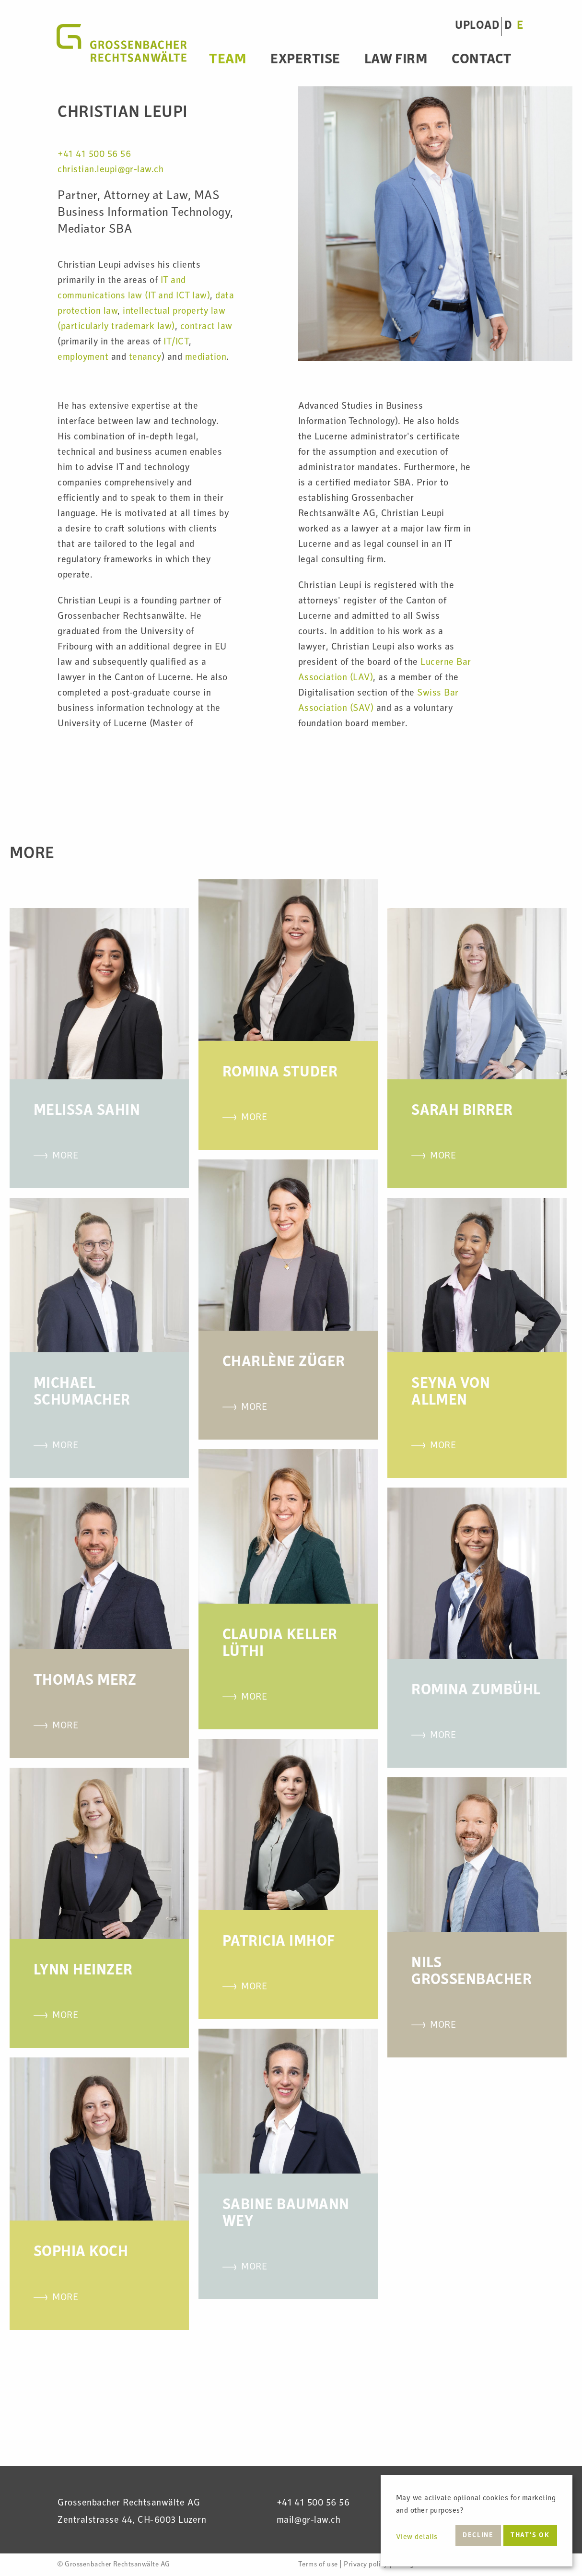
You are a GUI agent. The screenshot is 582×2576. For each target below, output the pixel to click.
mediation (205, 358)
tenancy (145, 358)
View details (417, 2537)
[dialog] (476, 2520)
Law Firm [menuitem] (396, 60)
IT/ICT (176, 342)
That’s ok (530, 2535)
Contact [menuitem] (482, 60)
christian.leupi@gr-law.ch (110, 170)
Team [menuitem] (227, 60)
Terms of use (318, 2564)
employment (83, 358)
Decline (478, 2535)
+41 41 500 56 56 (94, 155)
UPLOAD (477, 26)
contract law (206, 327)
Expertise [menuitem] (305, 60)
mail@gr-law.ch (309, 2521)
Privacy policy (366, 2564)
